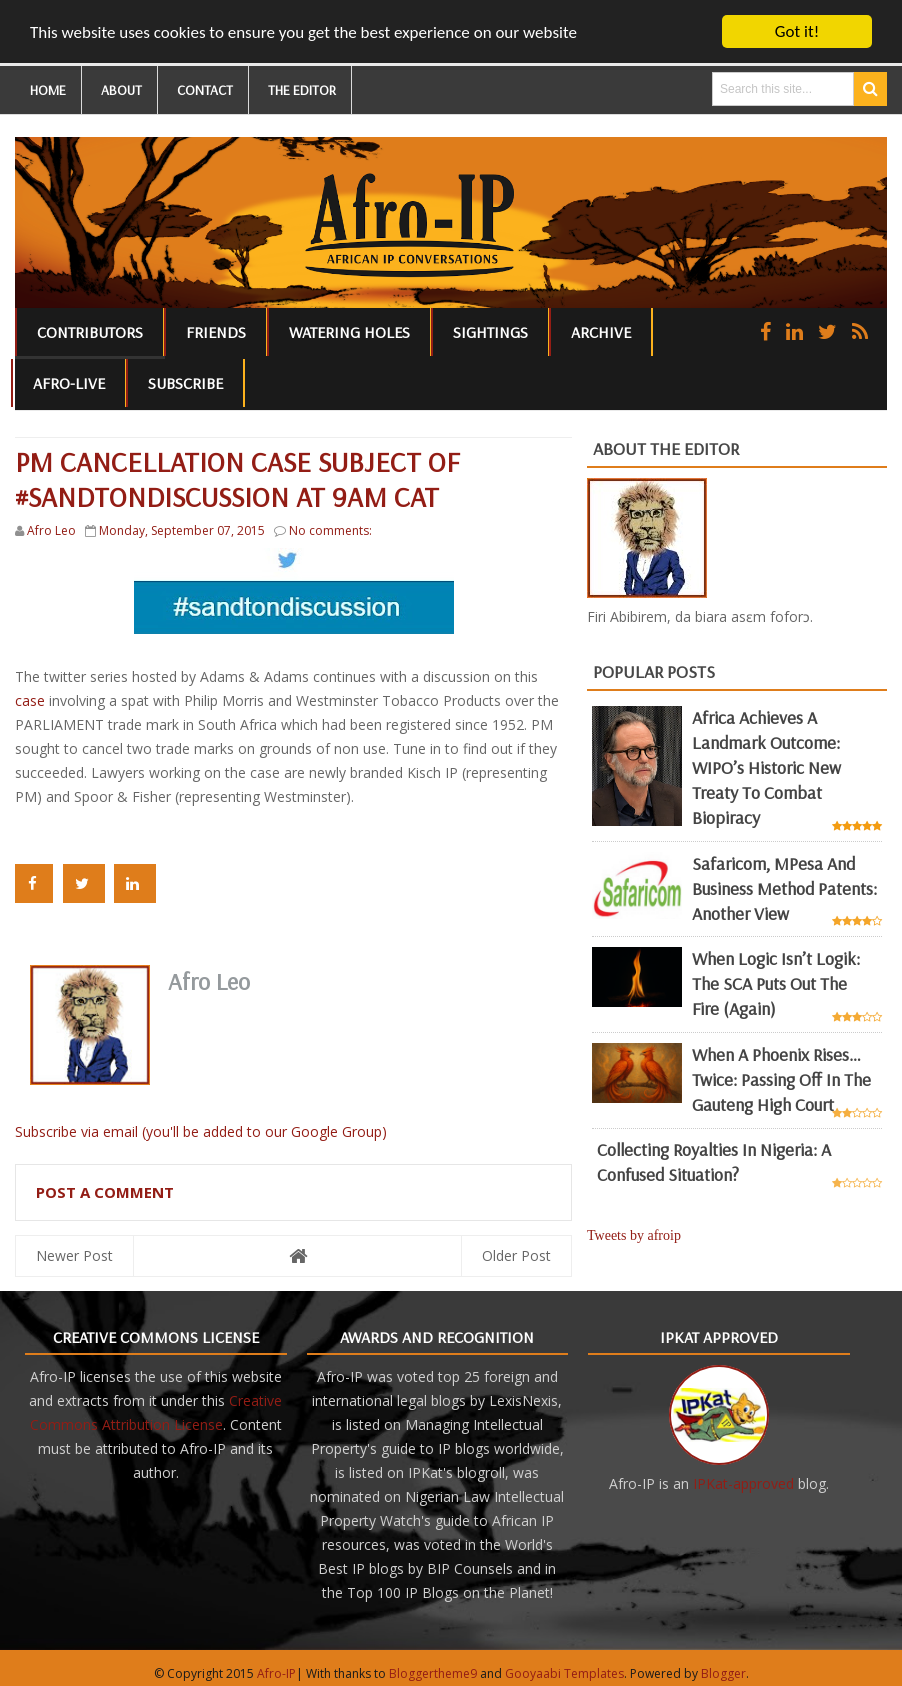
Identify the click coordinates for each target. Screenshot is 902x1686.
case (30, 700)
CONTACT (205, 90)
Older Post (516, 1255)
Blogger (723, 1673)
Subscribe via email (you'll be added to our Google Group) (201, 1131)
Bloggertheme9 (433, 1673)
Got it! (797, 31)
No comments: (330, 530)
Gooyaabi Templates (564, 1673)
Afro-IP (276, 1673)
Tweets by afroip (634, 1235)
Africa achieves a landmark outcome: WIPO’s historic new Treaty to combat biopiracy (766, 767)
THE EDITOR (302, 90)
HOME (48, 90)
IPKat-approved (743, 1483)
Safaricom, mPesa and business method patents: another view (784, 887)
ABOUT (121, 90)
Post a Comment (105, 1192)
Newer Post (74, 1255)
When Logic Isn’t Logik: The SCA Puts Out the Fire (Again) (776, 983)
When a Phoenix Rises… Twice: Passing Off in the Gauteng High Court (781, 1079)
